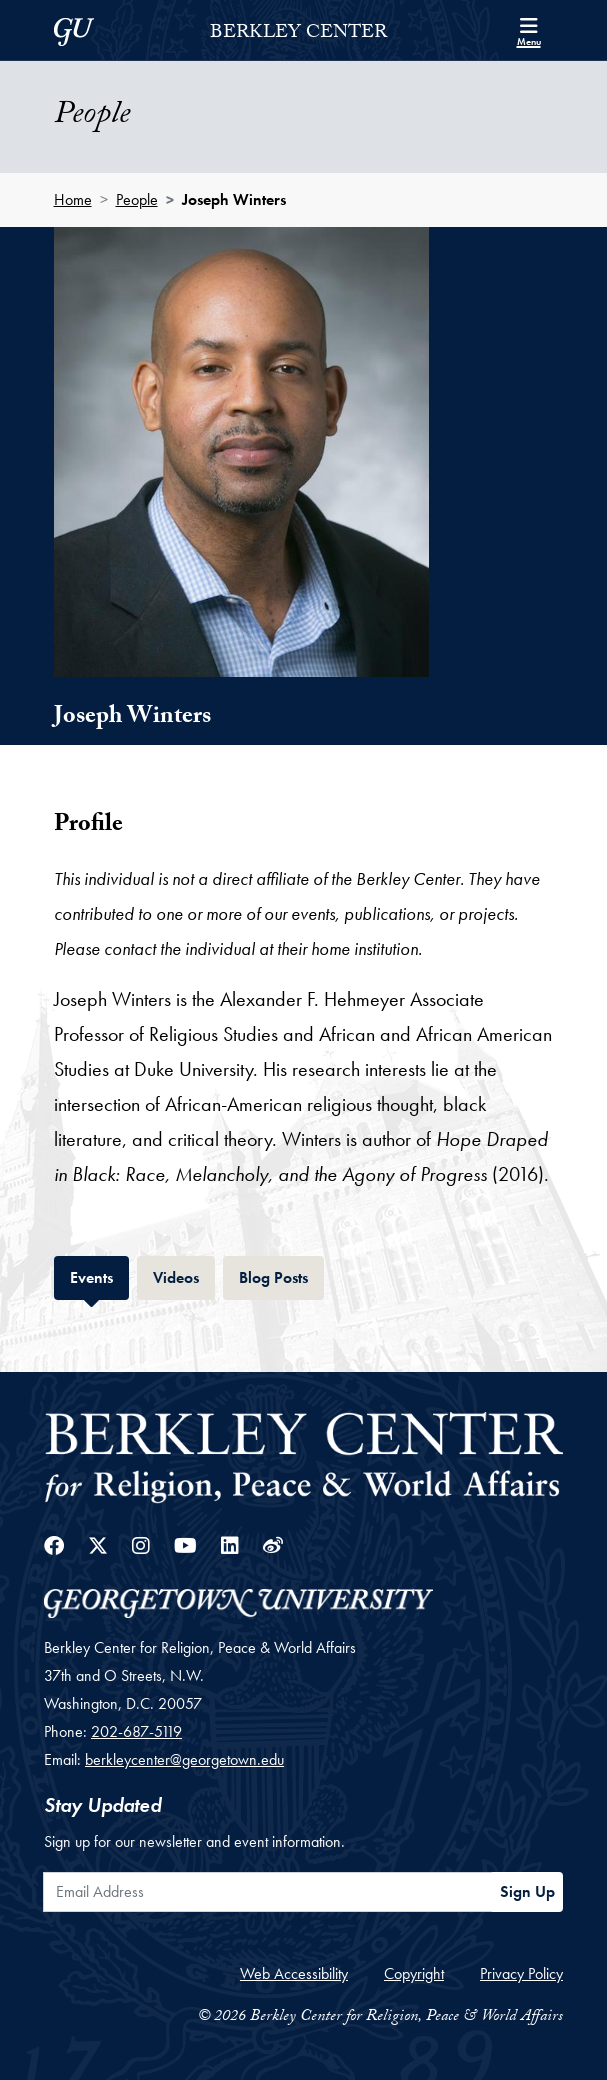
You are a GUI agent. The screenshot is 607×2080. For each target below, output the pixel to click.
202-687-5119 (136, 1731)
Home (73, 199)
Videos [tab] (184, 1275)
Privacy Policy (521, 1973)
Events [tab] (99, 1275)
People (137, 199)
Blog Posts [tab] (281, 1275)
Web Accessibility (294, 1973)
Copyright (414, 1973)
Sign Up (527, 1891)
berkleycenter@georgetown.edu (184, 1759)
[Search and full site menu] (529, 30)
